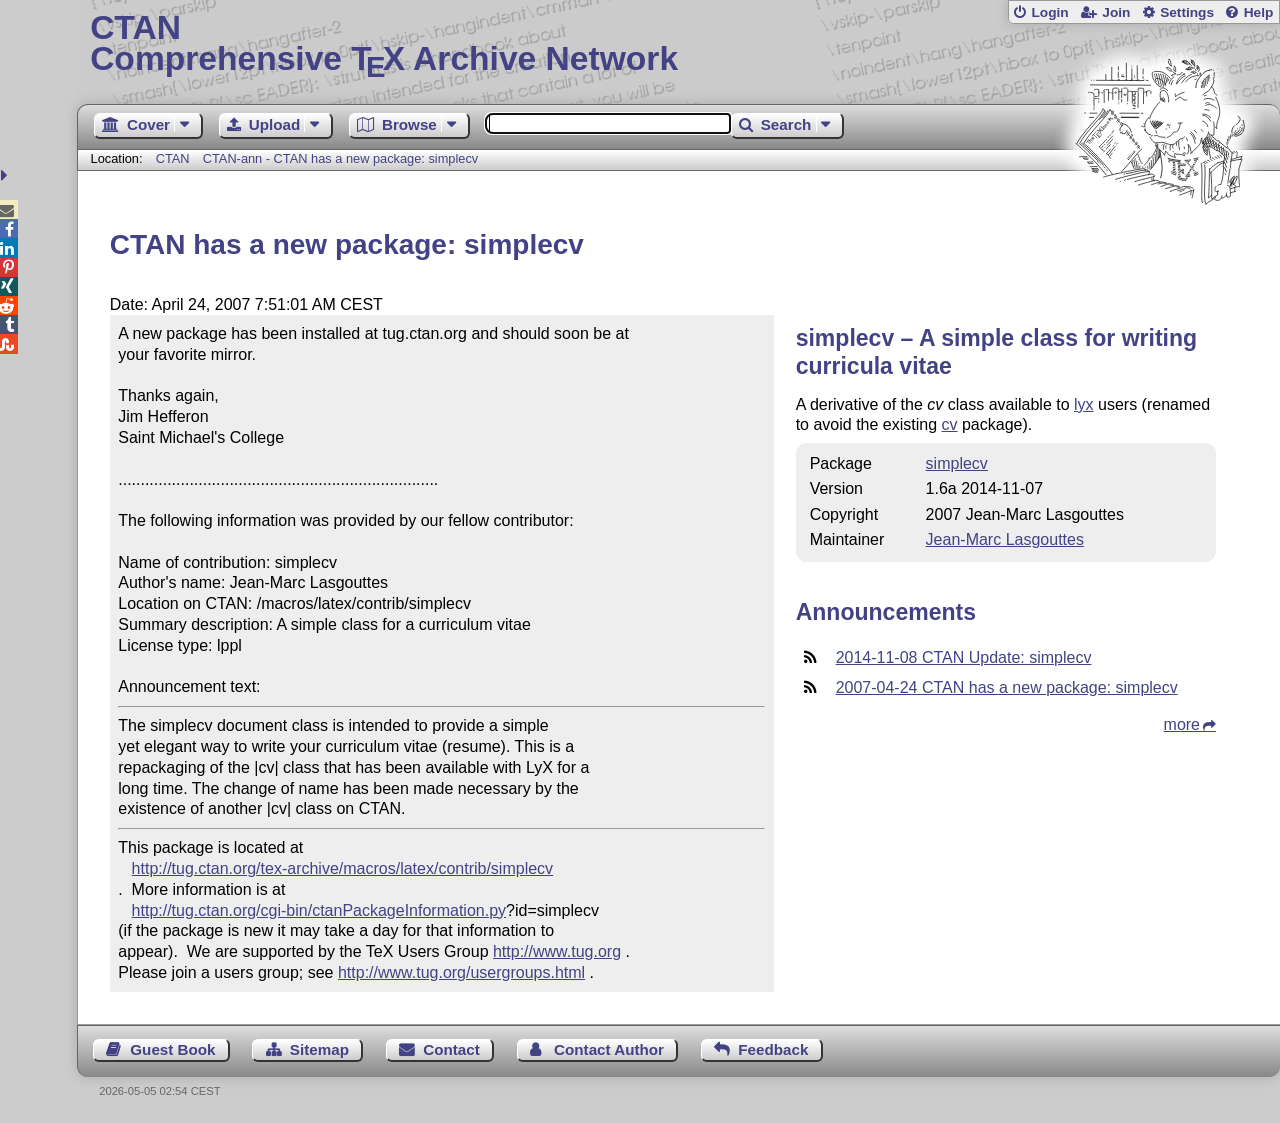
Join (1116, 12)
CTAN (173, 158)
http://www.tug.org (557, 951)
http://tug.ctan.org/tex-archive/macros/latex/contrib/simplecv (343, 868)
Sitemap (319, 1049)
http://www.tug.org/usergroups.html (461, 972)
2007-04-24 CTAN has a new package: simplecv (1007, 687)
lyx (1084, 404)
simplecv (957, 463)
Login (1049, 12)
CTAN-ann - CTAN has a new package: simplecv (340, 158)
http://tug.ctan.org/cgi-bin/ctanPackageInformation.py (319, 910)
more (1182, 724)
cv (950, 424)
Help (1259, 12)
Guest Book (172, 1049)
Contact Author (609, 1049)
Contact (451, 1049)
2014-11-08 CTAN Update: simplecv (964, 657)
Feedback (773, 1049)
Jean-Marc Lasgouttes (1005, 539)
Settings (1187, 12)
